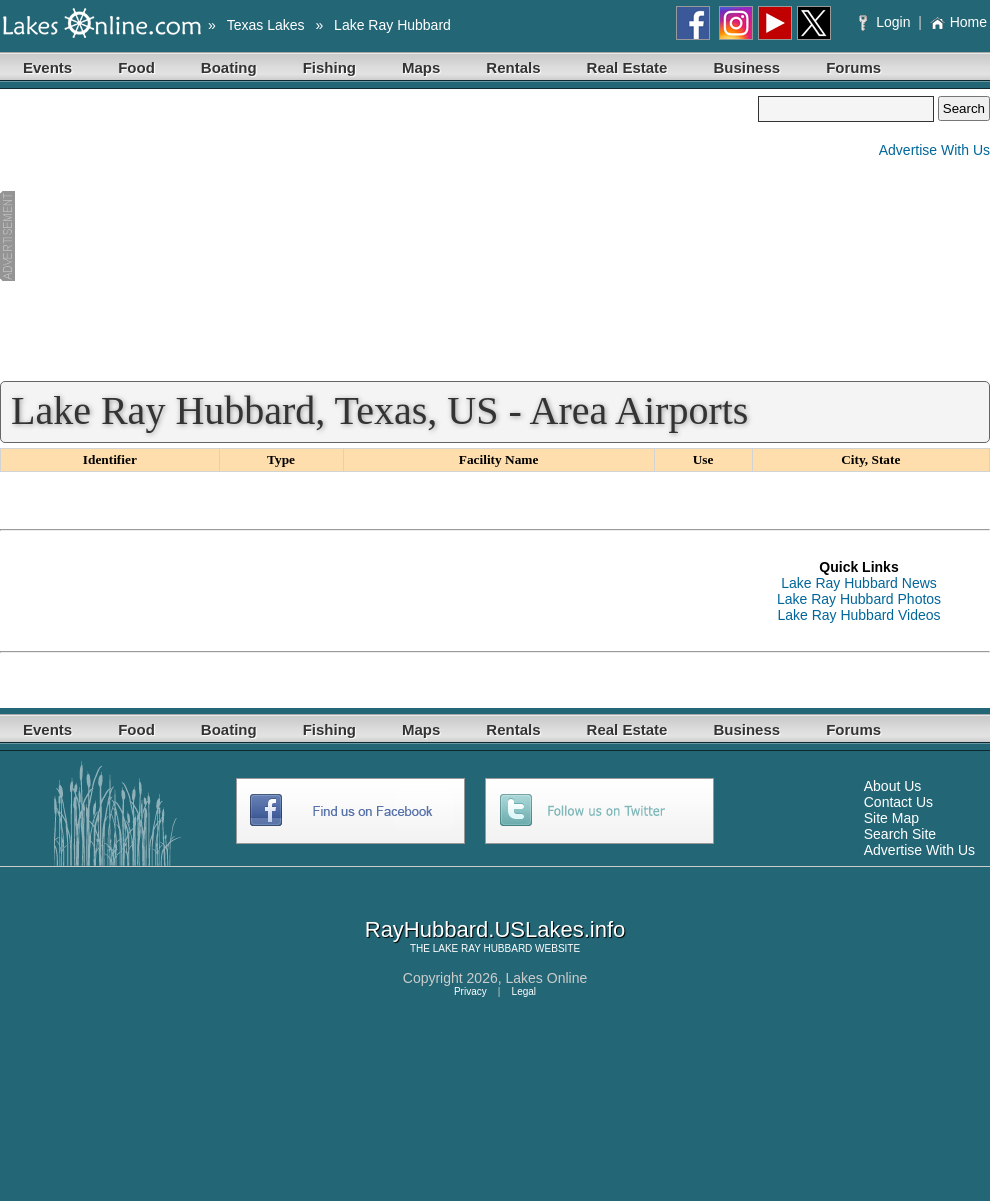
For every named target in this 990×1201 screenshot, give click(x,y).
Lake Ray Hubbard (392, 25)
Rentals (513, 67)
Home (958, 22)
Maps (421, 67)
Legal (524, 991)
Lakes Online (547, 978)
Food (136, 67)
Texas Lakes (266, 25)
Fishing (329, 67)
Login (886, 22)
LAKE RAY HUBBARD (483, 948)
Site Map (891, 818)
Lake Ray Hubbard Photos (859, 599)
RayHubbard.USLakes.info (495, 929)
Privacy (470, 991)
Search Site (900, 834)
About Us (893, 786)
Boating (229, 67)
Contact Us (898, 802)
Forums (853, 67)
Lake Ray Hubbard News (859, 583)
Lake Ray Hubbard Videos (858, 615)
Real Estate (627, 67)
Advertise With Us (934, 150)
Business (746, 67)
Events (47, 67)
